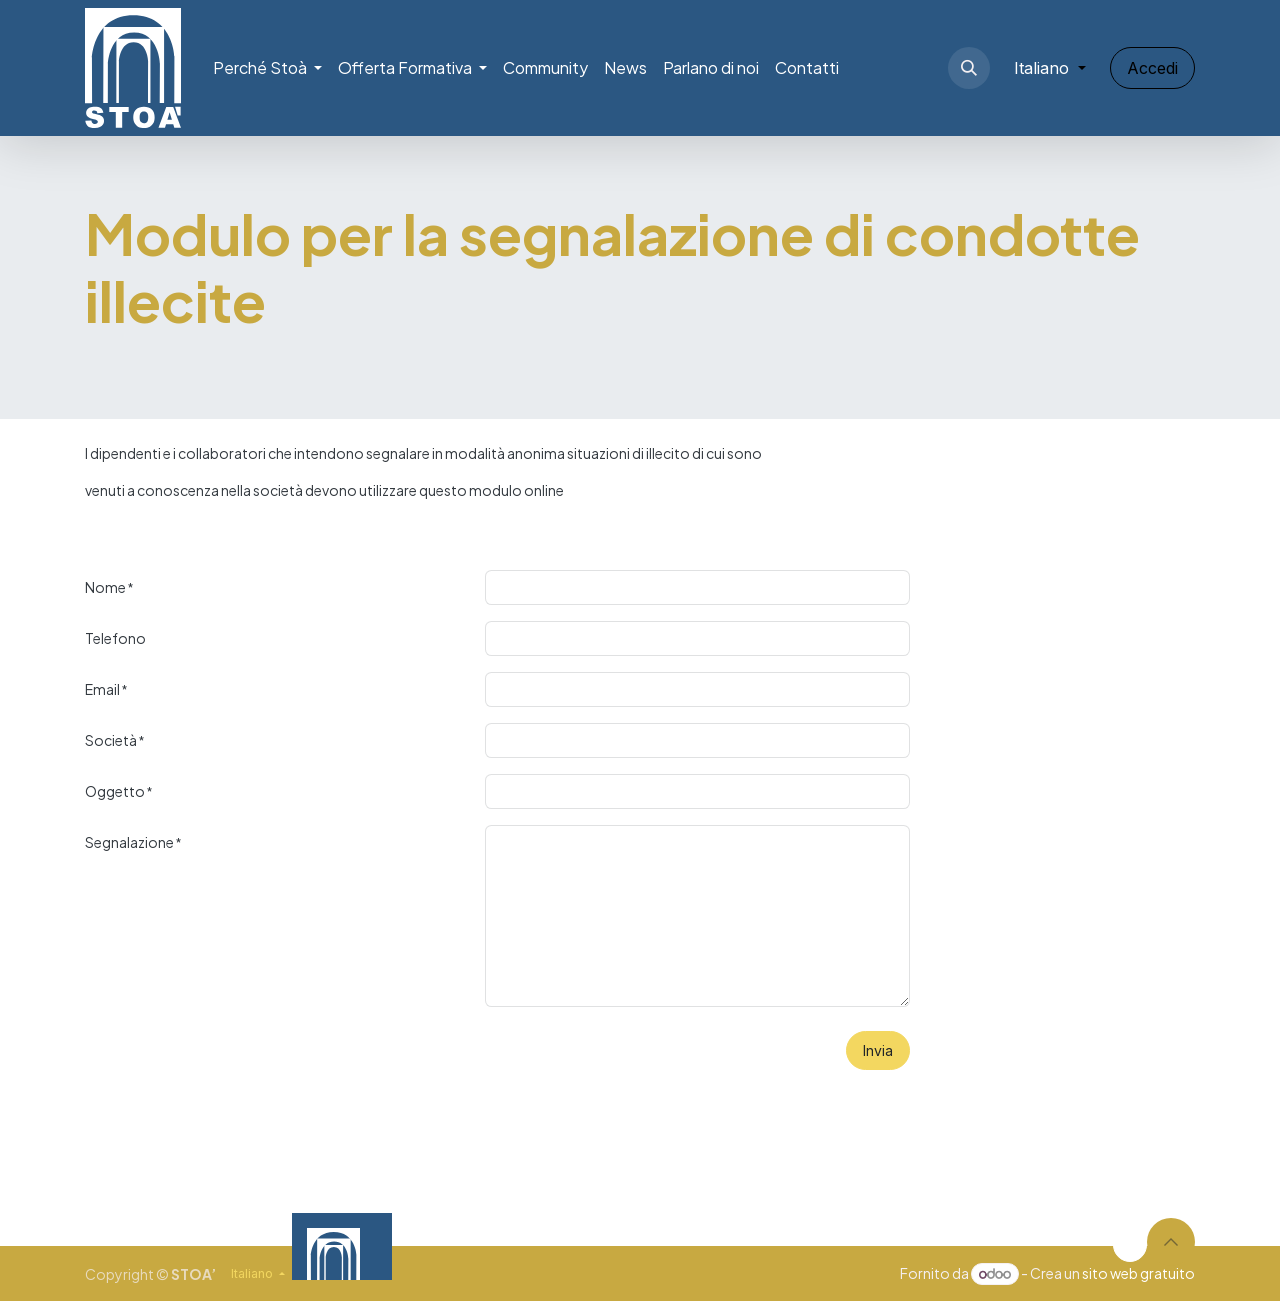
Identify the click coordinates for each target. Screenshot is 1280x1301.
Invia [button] (878, 1050)
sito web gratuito (1138, 1273)
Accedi (1152, 68)
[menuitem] (267, 68)
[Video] (856, 1246)
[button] (969, 68)
